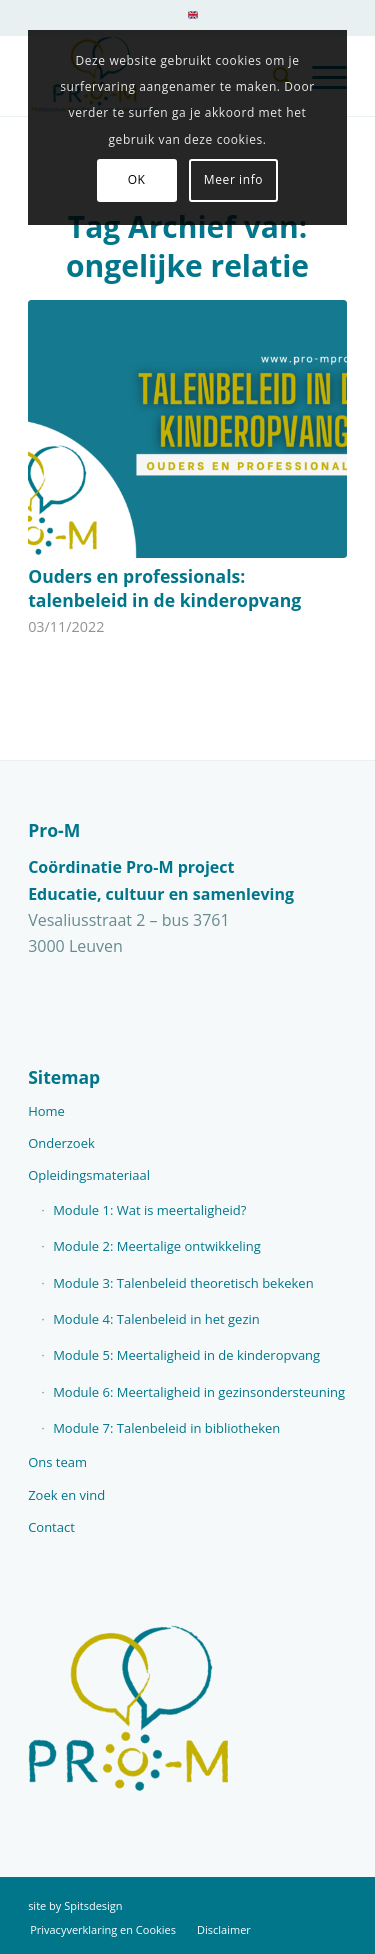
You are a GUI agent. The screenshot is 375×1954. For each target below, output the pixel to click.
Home (46, 1111)
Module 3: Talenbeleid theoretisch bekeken (183, 1283)
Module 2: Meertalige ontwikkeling (157, 1246)
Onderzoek (61, 1143)
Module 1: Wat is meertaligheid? (149, 1210)
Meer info (233, 179)
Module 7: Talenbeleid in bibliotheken (166, 1428)
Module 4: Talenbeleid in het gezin (156, 1319)
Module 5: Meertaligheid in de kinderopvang (186, 1355)
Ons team (57, 1462)
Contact (51, 1527)
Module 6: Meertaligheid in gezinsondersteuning (199, 1392)
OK (137, 179)
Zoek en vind (66, 1495)
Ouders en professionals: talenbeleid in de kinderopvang (164, 588)
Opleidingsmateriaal (89, 1175)
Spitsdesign (93, 1905)
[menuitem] (193, 22)
